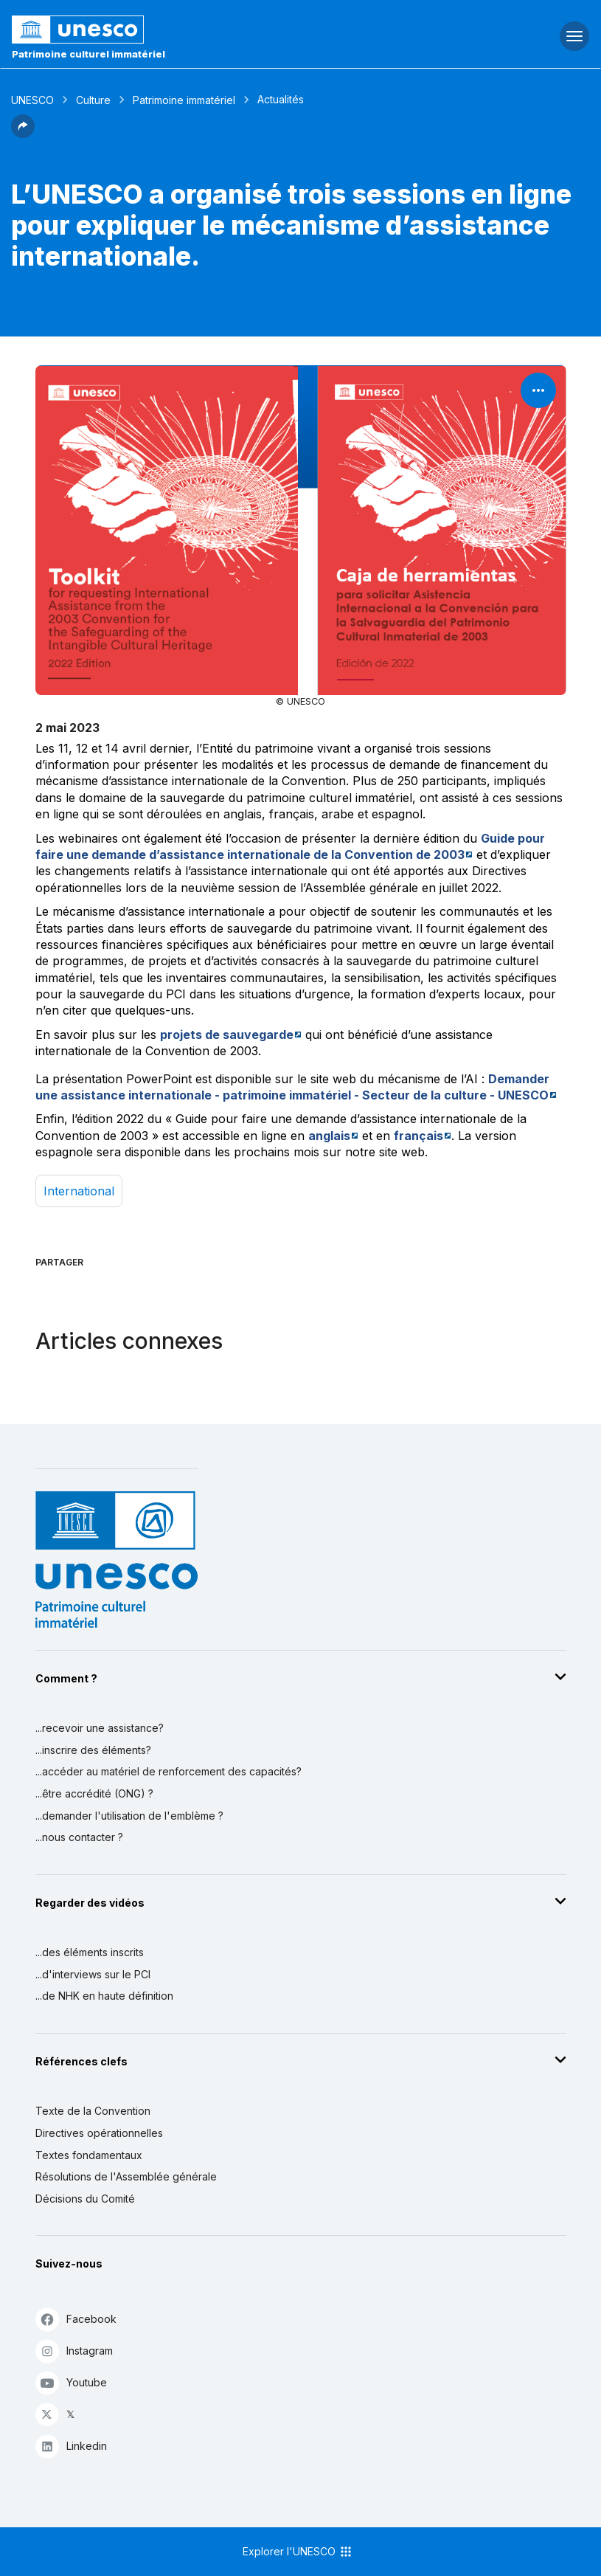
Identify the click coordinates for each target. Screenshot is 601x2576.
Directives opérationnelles (99, 2133)
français (418, 1135)
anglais (329, 1135)
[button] (23, 133)
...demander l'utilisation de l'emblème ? (129, 1815)
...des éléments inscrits (89, 1952)
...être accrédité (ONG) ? (94, 1793)
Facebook (76, 2318)
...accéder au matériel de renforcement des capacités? (168, 1771)
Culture (93, 100)
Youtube (71, 2382)
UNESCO (32, 100)
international (79, 1191)
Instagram (74, 2350)
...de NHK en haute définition (104, 1995)
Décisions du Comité (85, 2198)
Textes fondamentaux (88, 2155)
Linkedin (71, 2445)
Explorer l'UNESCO (298, 2551)
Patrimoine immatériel (184, 100)
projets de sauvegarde (226, 1034)
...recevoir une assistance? (99, 1728)
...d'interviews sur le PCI (92, 1974)
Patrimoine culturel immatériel (88, 54)
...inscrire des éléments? (93, 1750)
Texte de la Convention (92, 2110)
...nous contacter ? (79, 1837)
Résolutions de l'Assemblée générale (126, 2176)
